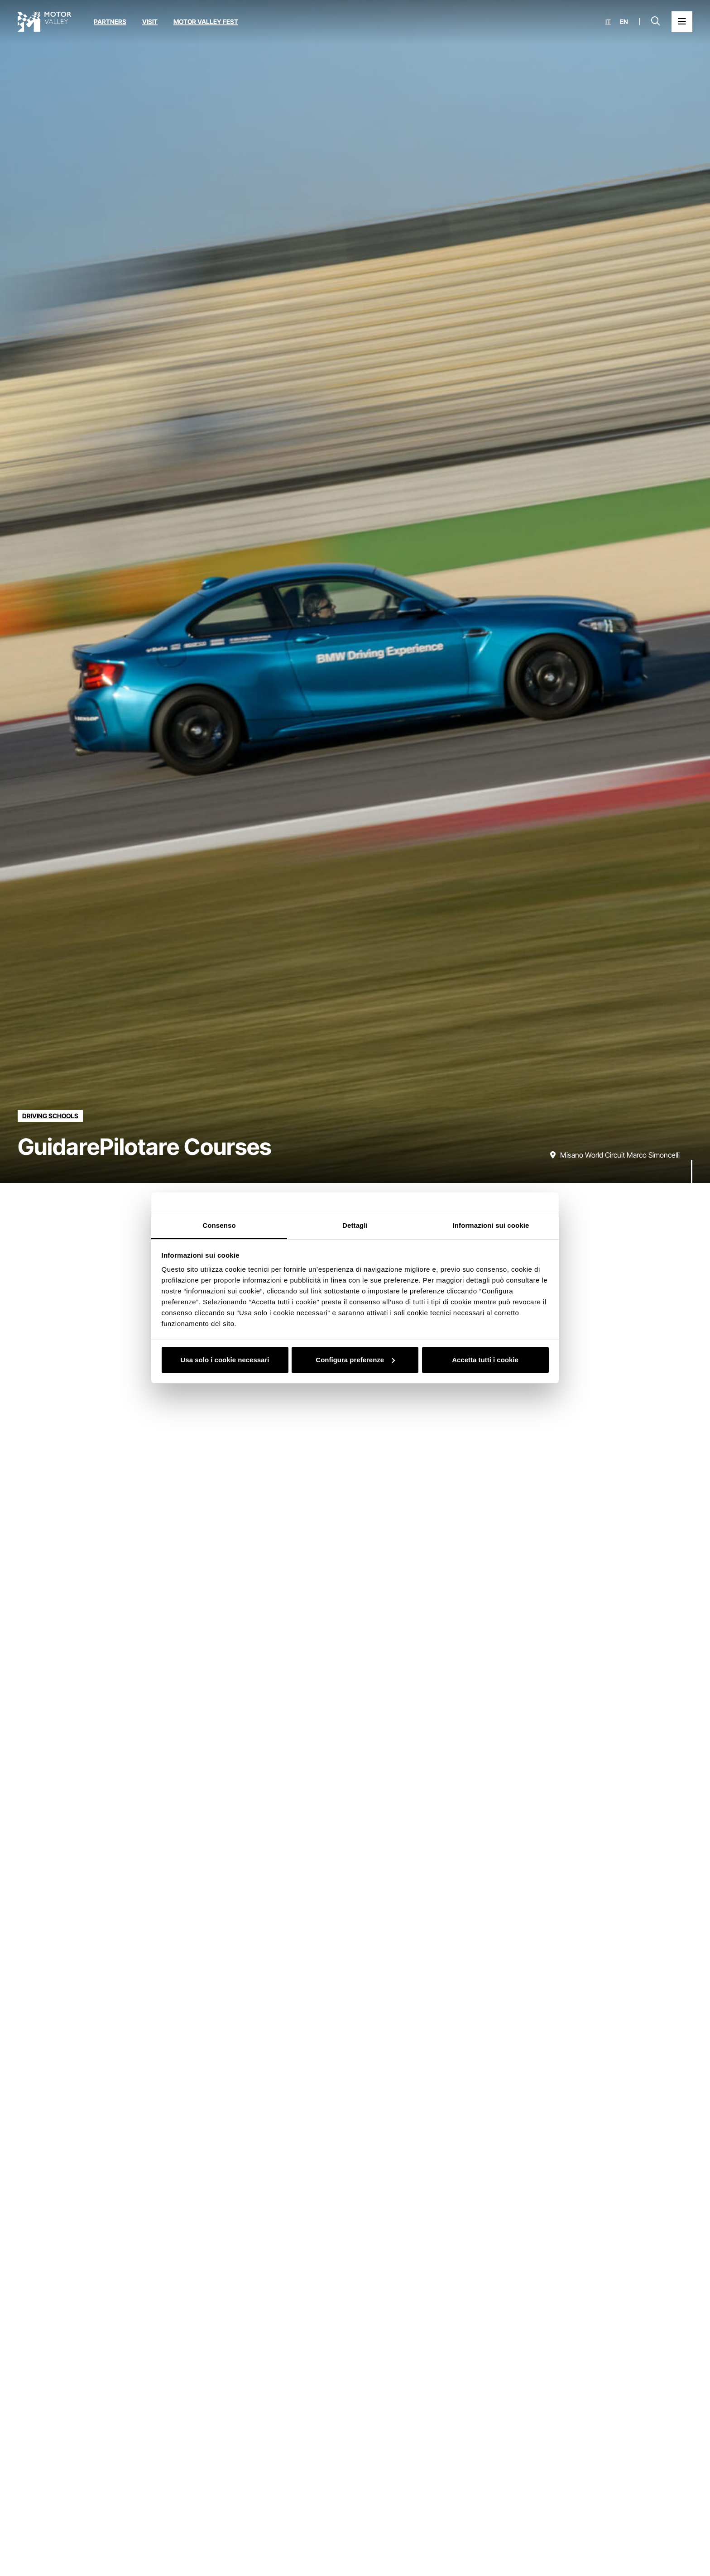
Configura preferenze (355, 1360)
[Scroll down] (691, 1165)
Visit (150, 21)
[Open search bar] (655, 21)
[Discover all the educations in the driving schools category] (50, 1116)
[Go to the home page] (44, 22)
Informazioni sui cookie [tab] (491, 1225)
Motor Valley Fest (205, 21)
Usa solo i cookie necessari (225, 1360)
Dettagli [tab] (355, 1225)
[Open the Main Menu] (682, 21)
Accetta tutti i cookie (485, 1360)
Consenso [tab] (218, 1225)
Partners (110, 21)
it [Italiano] (608, 21)
